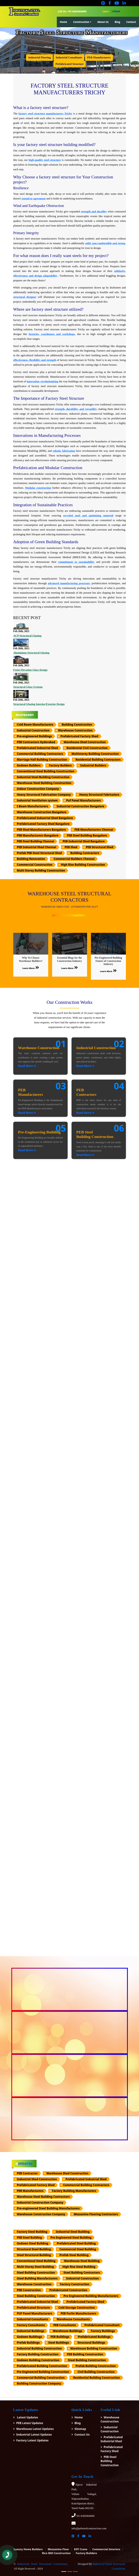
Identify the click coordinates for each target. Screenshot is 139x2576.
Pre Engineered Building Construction (43, 2372)
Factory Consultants (31, 2325)
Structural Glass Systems (28, 686)
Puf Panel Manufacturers (83, 800)
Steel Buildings (58, 2342)
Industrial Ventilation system (37, 800)
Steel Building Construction (36, 2272)
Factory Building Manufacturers (74, 2191)
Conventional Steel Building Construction (45, 771)
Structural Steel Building (34, 2249)
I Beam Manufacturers (32, 806)
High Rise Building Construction (83, 865)
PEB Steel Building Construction (110, 2461)
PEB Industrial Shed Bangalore (84, 841)
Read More (27, 1066)
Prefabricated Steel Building (76, 2243)
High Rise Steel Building (78, 2267)
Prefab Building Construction (96, 2366)
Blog (117, 22)
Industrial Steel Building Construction (43, 777)
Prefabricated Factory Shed (79, 736)
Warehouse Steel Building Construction (44, 783)
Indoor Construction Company (38, 789)
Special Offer (111, 11)
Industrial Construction (33, 730)
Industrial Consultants (32, 2319)
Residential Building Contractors (98, 759)
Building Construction (77, 724)
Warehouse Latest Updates (35, 2429)
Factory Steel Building (32, 2232)
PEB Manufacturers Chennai (93, 829)
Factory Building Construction (38, 2354)
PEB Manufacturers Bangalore (37, 835)
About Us (103, 22)
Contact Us (82, 2434)
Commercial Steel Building (78, 2249)
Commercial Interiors (106, 2549)
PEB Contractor (27, 2173)
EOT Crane (80, 2549)
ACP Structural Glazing (27, 635)
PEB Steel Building (29, 2237)
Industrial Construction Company (40, 2202)
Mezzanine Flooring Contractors (96, 2214)
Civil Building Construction (96, 2372)
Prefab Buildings (28, 2342)
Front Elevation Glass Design (30, 669)
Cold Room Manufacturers (35, 724)
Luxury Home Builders (28, 2549)
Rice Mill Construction (56, 2553)
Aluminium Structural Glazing (31, 652)
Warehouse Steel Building (82, 2261)
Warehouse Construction (75, 730)
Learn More (30, 967)
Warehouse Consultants (73, 2319)
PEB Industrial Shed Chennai (36, 847)
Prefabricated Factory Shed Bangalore (43, 824)
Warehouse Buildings (67, 2331)
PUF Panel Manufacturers (34, 2313)
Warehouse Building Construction (93, 2348)
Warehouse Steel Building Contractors (43, 2197)
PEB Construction (29, 2290)
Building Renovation (31, 859)
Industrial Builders (93, 765)
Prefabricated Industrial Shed (37, 748)
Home (63, 22)
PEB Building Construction (85, 2354)
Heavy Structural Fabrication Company (44, 794)
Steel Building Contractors (81, 2272)
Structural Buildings (91, 2342)
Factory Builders (60, 765)
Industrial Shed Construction (37, 2179)
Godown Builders (29, 765)
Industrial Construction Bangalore (80, 806)
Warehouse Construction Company (41, 2214)
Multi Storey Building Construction (41, 870)
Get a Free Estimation (69, 915)
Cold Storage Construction (76, 2307)
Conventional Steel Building (36, 2261)
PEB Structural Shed (99, 847)
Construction (81, 22)
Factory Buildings (103, 2331)
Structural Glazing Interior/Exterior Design (39, 704)
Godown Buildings (29, 2337)
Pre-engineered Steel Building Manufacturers (48, 2208)
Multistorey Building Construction (95, 754)
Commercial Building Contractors (40, 754)
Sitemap (80, 2429)
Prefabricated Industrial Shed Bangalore (45, 818)
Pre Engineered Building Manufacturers (90, 2296)
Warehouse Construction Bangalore (41, 812)
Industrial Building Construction (39, 2348)
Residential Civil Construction (87, 748)
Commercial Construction (34, 865)
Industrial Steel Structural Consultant (42, 2563)
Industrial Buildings (30, 2331)
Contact (131, 22)
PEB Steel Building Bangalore (87, 835)
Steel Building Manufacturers (37, 2278)
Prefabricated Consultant (102, 2325)
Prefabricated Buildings (94, 2337)
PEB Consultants (64, 2325)
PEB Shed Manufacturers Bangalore (41, 829)
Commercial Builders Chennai (74, 859)
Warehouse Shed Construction (85, 742)
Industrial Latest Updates (34, 2434)
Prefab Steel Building (74, 2255)
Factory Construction (74, 2284)
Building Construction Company (39, 2383)
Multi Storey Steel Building (35, 2267)
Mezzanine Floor (58, 2549)
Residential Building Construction (96, 2377)
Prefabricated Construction (68, 2290)
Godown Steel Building (32, 2243)
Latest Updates (27, 2417)
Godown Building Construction (38, 2360)
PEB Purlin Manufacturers (78, 2313)
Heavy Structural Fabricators (99, 794)
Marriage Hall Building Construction (42, 759)
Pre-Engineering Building (39, 1132)
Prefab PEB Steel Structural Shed (39, 853)
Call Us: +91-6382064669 (72, 11)
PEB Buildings (59, 2337)
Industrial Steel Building (72, 2232)
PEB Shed (71, 847)
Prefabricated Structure (33, 2307)
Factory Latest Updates (32, 2440)
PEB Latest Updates (29, 2423)
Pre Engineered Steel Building (70, 2237)
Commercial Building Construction (41, 2377)
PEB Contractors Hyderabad (36, 742)
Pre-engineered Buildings (34, 736)
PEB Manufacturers (30, 2191)
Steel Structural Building (34, 2255)
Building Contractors (84, 853)
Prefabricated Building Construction (42, 2366)
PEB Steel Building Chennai (35, 841)
